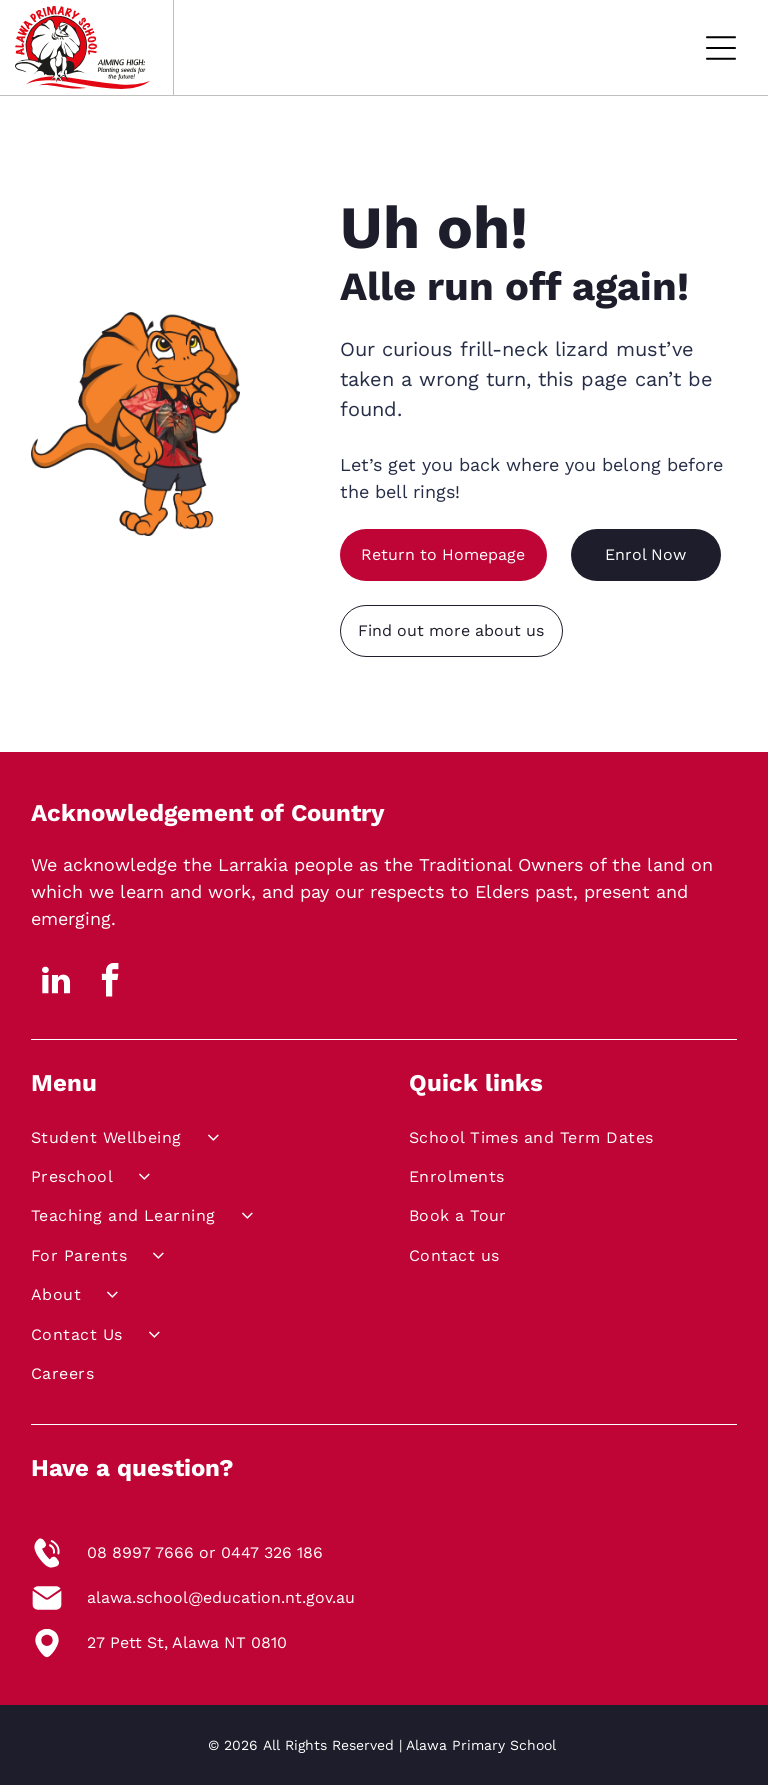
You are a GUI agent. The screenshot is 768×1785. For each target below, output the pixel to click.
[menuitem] (190, 1140)
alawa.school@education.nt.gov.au (221, 1597)
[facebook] (111, 983)
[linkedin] (56, 983)
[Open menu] (721, 48)
